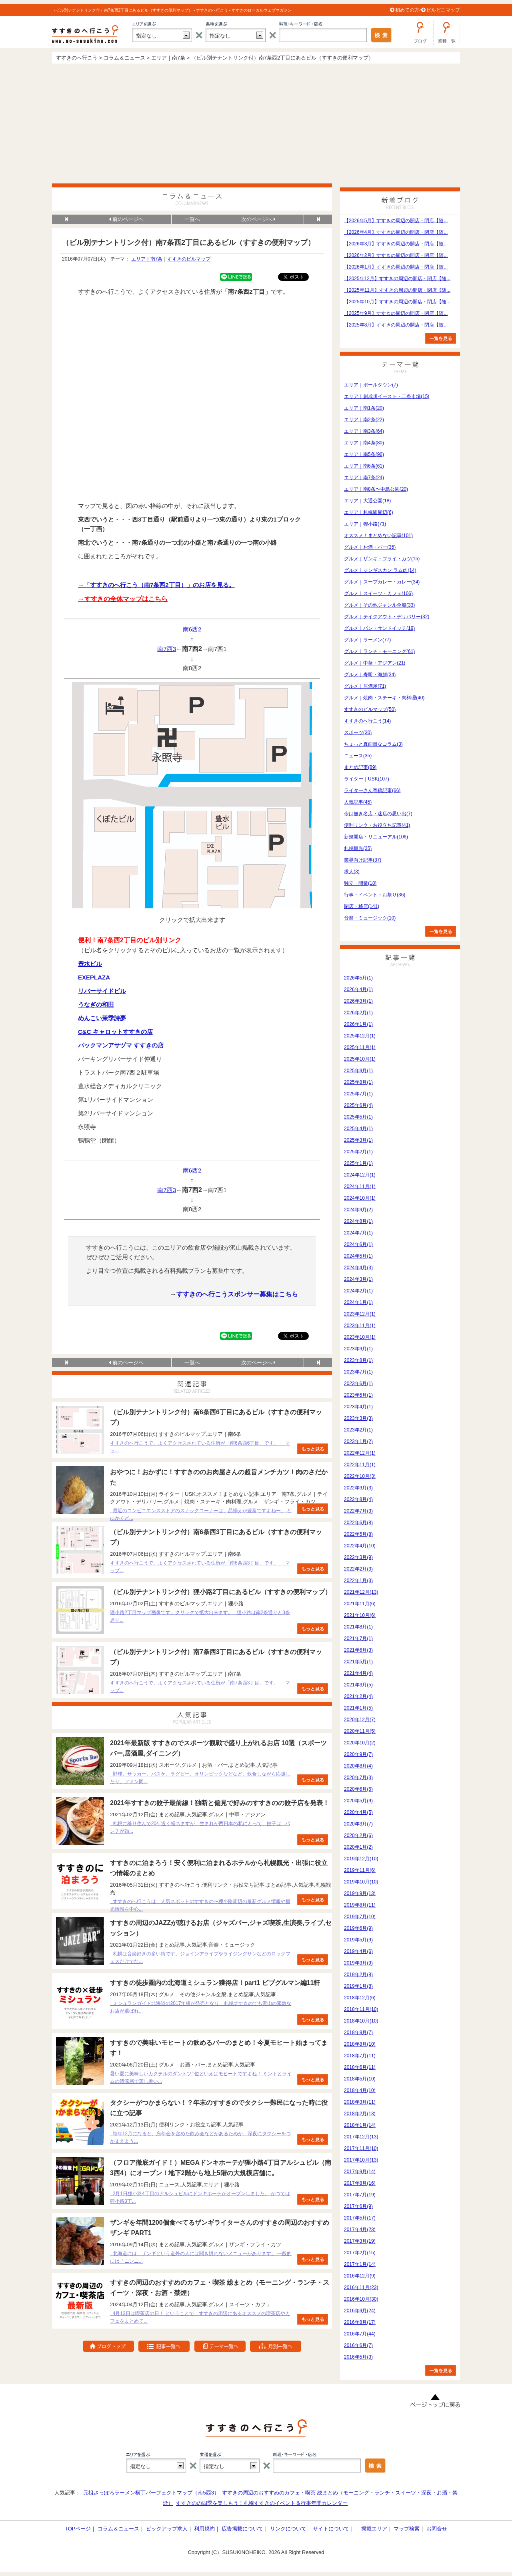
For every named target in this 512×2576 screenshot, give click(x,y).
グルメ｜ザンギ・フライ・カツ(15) (382, 558)
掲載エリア (374, 2529)
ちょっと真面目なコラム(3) (373, 744)
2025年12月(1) (360, 1036)
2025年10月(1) (360, 1059)
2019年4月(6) (358, 1951)
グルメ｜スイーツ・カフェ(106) (378, 593)
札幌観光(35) (358, 848)
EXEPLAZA (94, 977)
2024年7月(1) (358, 1233)
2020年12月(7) (360, 1719)
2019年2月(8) (358, 1974)
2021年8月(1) (358, 1627)
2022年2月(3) (358, 1569)
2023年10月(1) (360, 1337)
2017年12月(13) (361, 2137)
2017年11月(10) (361, 2148)
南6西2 (192, 629)
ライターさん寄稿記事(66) (372, 790)
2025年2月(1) (358, 1152)
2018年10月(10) (361, 2021)
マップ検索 (407, 2529)
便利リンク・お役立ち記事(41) (377, 825)
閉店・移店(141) (361, 906)
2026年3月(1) (358, 1001)
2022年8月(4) (358, 1499)
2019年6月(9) (358, 1928)
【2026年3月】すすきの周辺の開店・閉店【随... (396, 244)
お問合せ (436, 2529)
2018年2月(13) (360, 2113)
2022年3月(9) (358, 1557)
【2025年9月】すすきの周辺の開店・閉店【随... (396, 313)
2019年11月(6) (360, 1870)
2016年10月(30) (361, 2299)
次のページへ (258, 219)
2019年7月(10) (360, 1916)
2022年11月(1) (360, 1464)
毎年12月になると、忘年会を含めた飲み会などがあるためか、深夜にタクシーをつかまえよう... (200, 2137)
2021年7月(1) (358, 1638)
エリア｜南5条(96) (364, 454)
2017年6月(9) (358, 2206)
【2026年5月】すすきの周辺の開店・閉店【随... (396, 220)
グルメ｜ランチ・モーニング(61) (379, 651)
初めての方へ (409, 10)
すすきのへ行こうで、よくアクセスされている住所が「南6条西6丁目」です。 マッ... (200, 1446)
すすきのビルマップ (188, 259)
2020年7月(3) (358, 1777)
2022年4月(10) (360, 1546)
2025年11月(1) (360, 1047)
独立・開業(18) (360, 883)
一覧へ (192, 219)
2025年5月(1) (358, 1117)
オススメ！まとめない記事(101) (378, 535)
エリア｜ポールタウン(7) (371, 385)
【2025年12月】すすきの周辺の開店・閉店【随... (397, 278)
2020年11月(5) (360, 1731)
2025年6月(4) (358, 1105)
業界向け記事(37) (362, 860)
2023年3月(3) (358, 1418)
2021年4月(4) (358, 1673)
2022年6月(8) (358, 1522)
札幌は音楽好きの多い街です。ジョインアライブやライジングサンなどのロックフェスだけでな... (200, 1957)
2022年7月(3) (358, 1511)
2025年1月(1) (358, 1163)
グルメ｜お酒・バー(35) (370, 547)
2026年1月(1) (358, 1024)
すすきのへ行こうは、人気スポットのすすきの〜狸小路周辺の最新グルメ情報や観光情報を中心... (200, 1905)
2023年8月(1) (358, 1360)
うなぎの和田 (96, 1004)
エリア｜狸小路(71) (365, 524)
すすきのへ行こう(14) (367, 721)
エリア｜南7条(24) (364, 477)
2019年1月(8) (358, 1986)
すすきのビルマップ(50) (370, 709)
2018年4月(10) (360, 2090)
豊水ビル (90, 963)
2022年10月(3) (360, 1476)
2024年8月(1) (358, 1221)
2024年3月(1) (358, 1279)
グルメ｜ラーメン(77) (367, 640)
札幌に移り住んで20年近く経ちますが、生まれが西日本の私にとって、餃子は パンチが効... (200, 1827)
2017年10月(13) (361, 2160)
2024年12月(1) (360, 1175)
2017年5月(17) (360, 2218)
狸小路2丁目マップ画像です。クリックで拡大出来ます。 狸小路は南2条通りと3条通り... (200, 1616)
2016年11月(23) (361, 2287)
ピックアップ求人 (167, 2529)
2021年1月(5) (358, 1708)
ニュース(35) (358, 755)
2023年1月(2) (358, 1441)
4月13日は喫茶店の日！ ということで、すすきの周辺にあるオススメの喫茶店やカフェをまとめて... (200, 2317)
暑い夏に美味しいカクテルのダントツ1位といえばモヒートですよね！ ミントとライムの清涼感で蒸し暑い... (201, 2077)
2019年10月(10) (361, 1882)
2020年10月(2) (360, 1743)
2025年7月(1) (358, 1094)
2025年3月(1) (358, 1140)
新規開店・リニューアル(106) (376, 837)
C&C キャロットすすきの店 (115, 1031)
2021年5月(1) (358, 1661)
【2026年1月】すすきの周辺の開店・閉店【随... (396, 267)
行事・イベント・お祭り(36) (374, 895)
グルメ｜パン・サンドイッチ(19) (379, 628)
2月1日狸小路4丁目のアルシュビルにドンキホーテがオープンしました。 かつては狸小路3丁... (200, 2197)
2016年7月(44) (360, 2334)
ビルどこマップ (443, 10)
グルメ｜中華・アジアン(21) (374, 663)
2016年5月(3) (358, 2357)
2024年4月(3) (358, 1267)
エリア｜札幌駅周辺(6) (368, 512)
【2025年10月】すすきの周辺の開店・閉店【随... (397, 302)
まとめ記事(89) (360, 767)
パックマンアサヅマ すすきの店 (121, 1045)
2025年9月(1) (358, 1070)
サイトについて (331, 2529)
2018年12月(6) (360, 1998)
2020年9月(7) (358, 1754)
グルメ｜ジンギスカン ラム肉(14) (380, 570)
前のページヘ (126, 219)
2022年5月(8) (358, 1534)
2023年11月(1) (360, 1325)
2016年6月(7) (358, 2345)
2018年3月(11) (360, 2102)
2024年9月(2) (358, 1209)
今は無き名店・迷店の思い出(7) (378, 813)
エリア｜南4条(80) (364, 443)
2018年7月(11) (360, 2055)
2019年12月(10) (361, 1858)
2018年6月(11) (360, 2067)
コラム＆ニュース (118, 2529)
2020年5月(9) (358, 1801)
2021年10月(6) (360, 1615)
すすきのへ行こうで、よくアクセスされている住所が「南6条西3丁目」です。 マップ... (200, 1566)
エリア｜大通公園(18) (367, 501)
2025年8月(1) (358, 1082)
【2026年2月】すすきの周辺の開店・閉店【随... (396, 255)
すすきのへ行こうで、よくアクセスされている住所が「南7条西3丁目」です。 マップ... (200, 1686)
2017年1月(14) (360, 2264)
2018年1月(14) (360, 2125)
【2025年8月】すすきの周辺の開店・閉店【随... (396, 325)
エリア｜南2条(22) (364, 419)
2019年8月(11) (360, 1905)
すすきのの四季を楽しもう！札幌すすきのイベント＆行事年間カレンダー (262, 2503)
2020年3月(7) (358, 1824)
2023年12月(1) (360, 1314)
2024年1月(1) (358, 1302)
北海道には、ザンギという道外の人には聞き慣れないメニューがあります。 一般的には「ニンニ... (201, 2257)
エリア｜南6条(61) (364, 466)
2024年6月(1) (358, 1244)
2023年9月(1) (358, 1349)
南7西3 (166, 648)
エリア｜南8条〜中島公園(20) (376, 489)
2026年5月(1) (358, 978)
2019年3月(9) (358, 1963)
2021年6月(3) (358, 1650)
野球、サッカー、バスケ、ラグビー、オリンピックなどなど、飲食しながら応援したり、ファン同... (200, 1777)
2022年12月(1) (360, 1453)
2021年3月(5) (358, 1685)
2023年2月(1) (358, 1430)
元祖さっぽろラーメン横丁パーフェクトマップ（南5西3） (151, 2493)
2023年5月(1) (358, 1395)
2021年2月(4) (358, 1696)
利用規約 (204, 2529)
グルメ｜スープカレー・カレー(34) (382, 582)
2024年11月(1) (360, 1186)
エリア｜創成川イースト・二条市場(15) (386, 396)
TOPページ (78, 2529)
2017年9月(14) (360, 2171)
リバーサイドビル (102, 990)
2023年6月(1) (358, 1383)
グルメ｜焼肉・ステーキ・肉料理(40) (384, 698)
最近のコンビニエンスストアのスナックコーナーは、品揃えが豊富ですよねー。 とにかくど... (201, 1514)
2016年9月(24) (360, 2310)
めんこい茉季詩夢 (102, 1018)
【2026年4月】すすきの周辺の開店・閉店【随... (396, 232)
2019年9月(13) (360, 1893)
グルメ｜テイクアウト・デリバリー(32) (386, 616)
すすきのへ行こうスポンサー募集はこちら (237, 1294)
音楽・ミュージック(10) (370, 918)
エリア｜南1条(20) (364, 408)
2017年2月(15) (360, 2252)
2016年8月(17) (360, 2322)
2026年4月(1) (358, 989)
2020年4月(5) (358, 1812)
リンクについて (288, 2529)
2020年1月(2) (358, 1847)
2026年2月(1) (358, 1012)
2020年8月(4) (358, 1766)
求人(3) (352, 871)
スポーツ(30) (358, 732)
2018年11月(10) (361, 2009)
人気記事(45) (358, 802)
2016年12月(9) (360, 2276)
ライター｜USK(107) (366, 779)
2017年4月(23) (360, 2229)
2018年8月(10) (360, 2044)
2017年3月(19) (360, 2241)
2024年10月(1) (360, 1198)
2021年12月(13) (361, 1592)
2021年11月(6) (360, 1604)
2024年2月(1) (358, 1291)
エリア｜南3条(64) (364, 431)
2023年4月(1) (358, 1406)
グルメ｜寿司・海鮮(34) (370, 674)
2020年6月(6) (358, 1789)
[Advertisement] (256, 123)
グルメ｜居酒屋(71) (365, 686)
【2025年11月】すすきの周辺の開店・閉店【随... (397, 290)
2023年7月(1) (358, 1372)
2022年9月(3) (358, 1488)
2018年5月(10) (360, 2079)
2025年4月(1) (358, 1128)
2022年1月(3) (358, 1580)
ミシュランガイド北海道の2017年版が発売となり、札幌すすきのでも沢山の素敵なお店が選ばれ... (200, 2007)
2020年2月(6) (358, 1835)
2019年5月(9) (358, 1940)
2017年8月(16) (360, 2183)
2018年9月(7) (358, 2032)
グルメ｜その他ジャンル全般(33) (379, 605)
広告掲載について (242, 2529)
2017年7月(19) (360, 2195)
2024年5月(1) (358, 1256)
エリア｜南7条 (147, 259)
